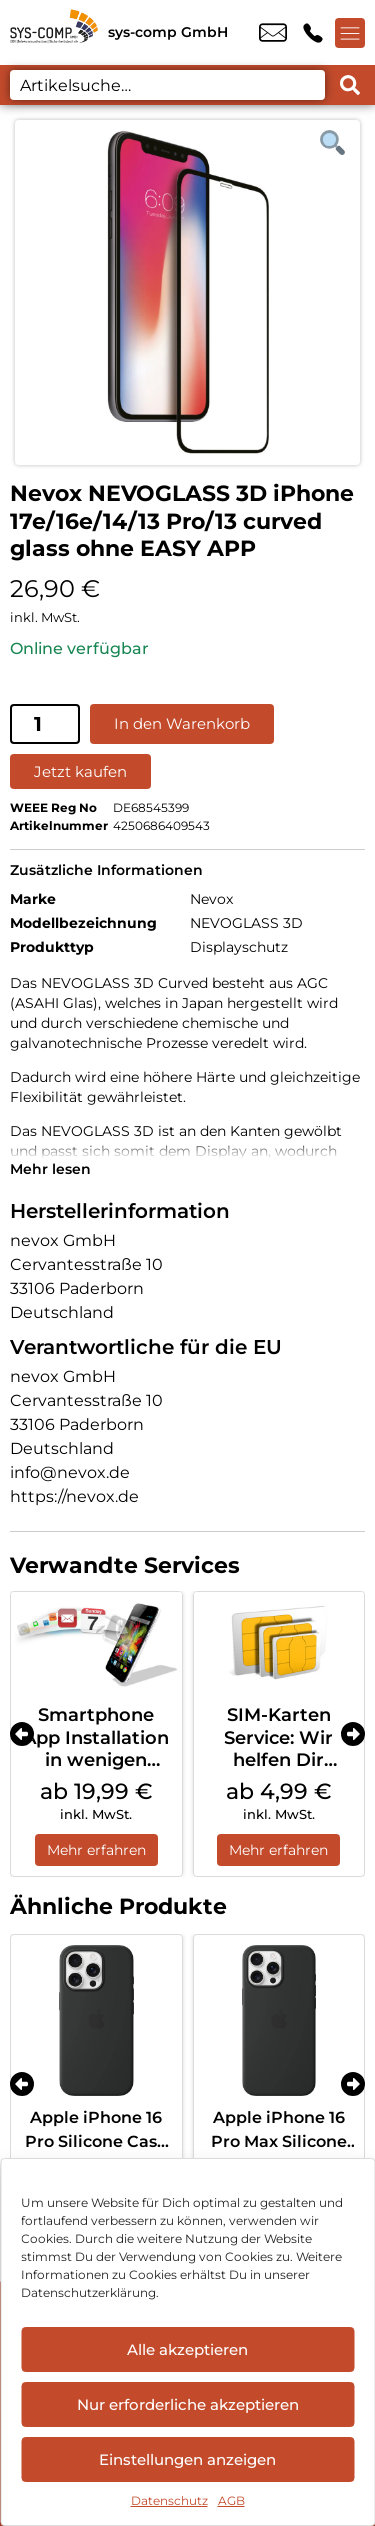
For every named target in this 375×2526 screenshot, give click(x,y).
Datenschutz (169, 2500)
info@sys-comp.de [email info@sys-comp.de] (273, 33)
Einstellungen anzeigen (187, 2459)
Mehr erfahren (96, 1850)
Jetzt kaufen (80, 771)
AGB (231, 2500)
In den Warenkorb (182, 723)
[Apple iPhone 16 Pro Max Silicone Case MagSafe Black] (279, 2020)
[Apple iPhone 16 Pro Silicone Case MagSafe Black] (96, 2020)
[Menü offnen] (350, 33)
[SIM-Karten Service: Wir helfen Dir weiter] (279, 1643)
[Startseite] (54, 32)
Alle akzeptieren (187, 2349)
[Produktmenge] (45, 724)
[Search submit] (350, 85)
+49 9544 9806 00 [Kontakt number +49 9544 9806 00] (313, 33)
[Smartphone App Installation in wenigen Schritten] (96, 1643)
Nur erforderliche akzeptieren (188, 2404)
